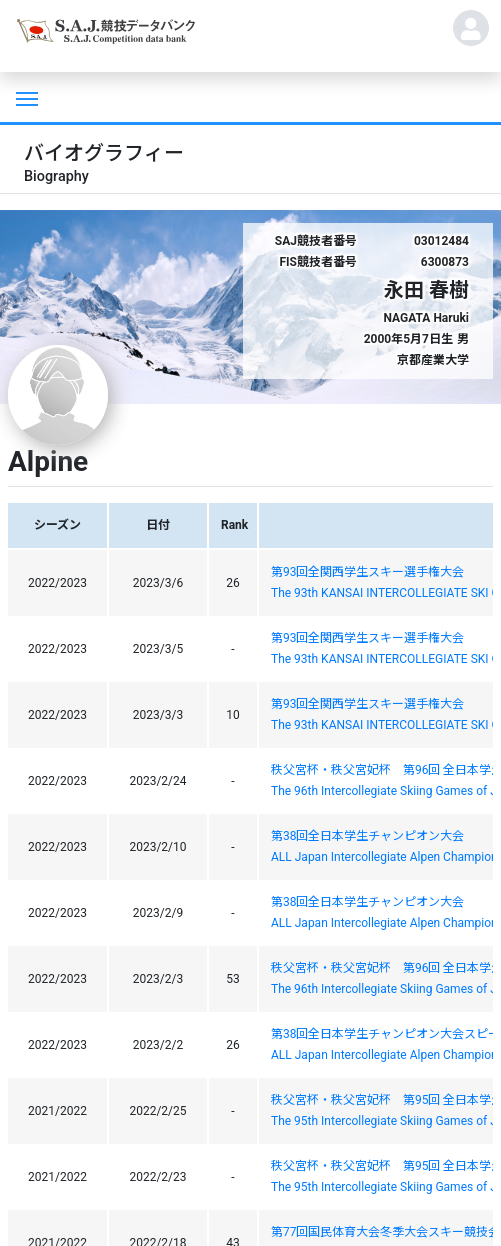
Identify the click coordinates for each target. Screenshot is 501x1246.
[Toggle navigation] (25, 97)
